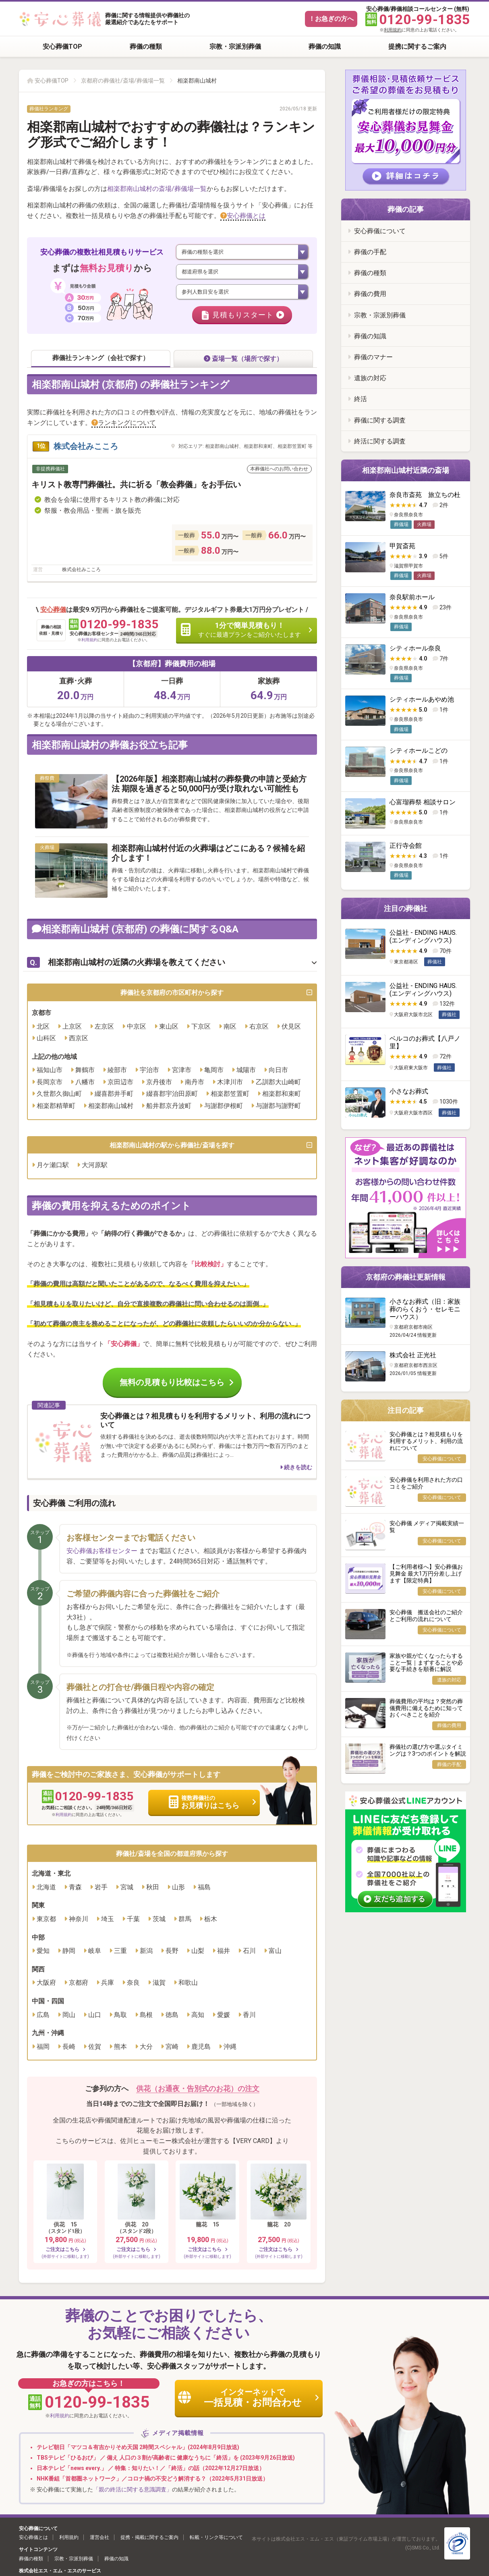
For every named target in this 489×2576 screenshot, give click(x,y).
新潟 (146, 1951)
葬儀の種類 (146, 46)
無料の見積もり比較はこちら (172, 1382)
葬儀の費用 (370, 294)
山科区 (46, 1038)
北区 (43, 1026)
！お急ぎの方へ (331, 19)
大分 (146, 2047)
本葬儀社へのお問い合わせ (279, 469)
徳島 (172, 2015)
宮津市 (181, 1070)
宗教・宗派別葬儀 (235, 46)
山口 (94, 2015)
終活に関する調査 (380, 441)
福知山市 (49, 1070)
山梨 (197, 1951)
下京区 (201, 1026)
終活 (360, 399)
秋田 (152, 1887)
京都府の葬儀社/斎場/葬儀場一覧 (123, 80)
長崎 (68, 2047)
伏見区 (291, 1026)
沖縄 (230, 2047)
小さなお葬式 (409, 1091)
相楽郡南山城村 (110, 1106)
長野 (172, 1951)
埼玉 (107, 1919)
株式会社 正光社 (413, 1355)
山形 (178, 1887)
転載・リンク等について (216, 2538)
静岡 (68, 1951)
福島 (204, 1887)
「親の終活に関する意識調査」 (132, 2489)
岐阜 (94, 1951)
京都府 (78, 1983)
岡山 (68, 2015)
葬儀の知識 (325, 46)
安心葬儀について (380, 231)
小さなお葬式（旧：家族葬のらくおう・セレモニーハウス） (425, 1309)
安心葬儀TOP (62, 46)
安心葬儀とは (246, 215)
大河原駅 (95, 1165)
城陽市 (246, 1070)
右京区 (259, 1026)
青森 (75, 1887)
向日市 (278, 1070)
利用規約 (393, 30)
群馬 (184, 1919)
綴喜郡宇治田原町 (172, 1094)
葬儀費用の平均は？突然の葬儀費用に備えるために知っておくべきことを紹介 (426, 1708)
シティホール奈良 (415, 648)
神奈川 (78, 1919)
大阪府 (46, 1983)
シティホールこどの (419, 750)
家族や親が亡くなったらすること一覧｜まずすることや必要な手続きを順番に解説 (426, 1662)
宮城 (126, 1887)
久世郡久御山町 (59, 1094)
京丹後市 (159, 1082)
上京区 (72, 1026)
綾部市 (117, 1070)
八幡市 (85, 1082)
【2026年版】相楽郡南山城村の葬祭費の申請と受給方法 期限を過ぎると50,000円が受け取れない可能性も (209, 784)
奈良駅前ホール (412, 597)
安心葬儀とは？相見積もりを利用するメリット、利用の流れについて (426, 1441)
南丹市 (194, 1082)
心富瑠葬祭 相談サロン (423, 802)
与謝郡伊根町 (223, 1106)
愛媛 (223, 2015)
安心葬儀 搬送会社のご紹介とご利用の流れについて (426, 1615)
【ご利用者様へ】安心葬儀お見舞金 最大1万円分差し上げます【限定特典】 (426, 1573)
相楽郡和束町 (281, 1094)
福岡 (43, 2047)
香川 (249, 2015)
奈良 (133, 1983)
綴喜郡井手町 (114, 1094)
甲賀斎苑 (402, 546)
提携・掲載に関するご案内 (149, 2538)
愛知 (43, 1951)
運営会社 (99, 2538)
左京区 (104, 1026)
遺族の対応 (370, 378)
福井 (223, 1951)
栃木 (210, 1919)
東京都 (46, 1919)
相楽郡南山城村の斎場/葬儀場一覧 (157, 189)
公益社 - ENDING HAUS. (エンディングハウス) (423, 936)
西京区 (78, 1038)
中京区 (136, 1026)
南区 (230, 1026)
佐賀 (94, 2047)
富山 (275, 1951)
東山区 (168, 1026)
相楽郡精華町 (56, 1106)
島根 (146, 2015)
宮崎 (172, 2047)
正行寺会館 (406, 845)
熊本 (120, 2047)
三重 (120, 1951)
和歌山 (188, 1983)
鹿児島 (201, 2047)
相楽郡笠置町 (230, 1094)
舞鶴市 (85, 1070)
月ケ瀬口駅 (53, 1165)
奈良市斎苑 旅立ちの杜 (425, 495)
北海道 (46, 1887)
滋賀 (159, 1983)
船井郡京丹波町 (168, 1106)
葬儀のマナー (373, 357)
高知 (197, 2015)
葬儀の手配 (370, 252)
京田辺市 (120, 1082)
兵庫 (107, 1983)
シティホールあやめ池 (422, 699)
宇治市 (149, 1070)
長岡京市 (49, 1082)
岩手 (101, 1887)
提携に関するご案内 (417, 46)
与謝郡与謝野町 (278, 1106)
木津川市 (230, 1082)
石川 (249, 1951)
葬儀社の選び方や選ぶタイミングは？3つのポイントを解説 (428, 1750)
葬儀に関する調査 (380, 420)
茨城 (159, 1919)
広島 (43, 2015)
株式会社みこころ (86, 446)
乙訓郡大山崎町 (278, 1082)
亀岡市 (214, 1070)
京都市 (41, 1013)
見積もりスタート (243, 315)
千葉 (133, 1919)
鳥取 (120, 2015)
